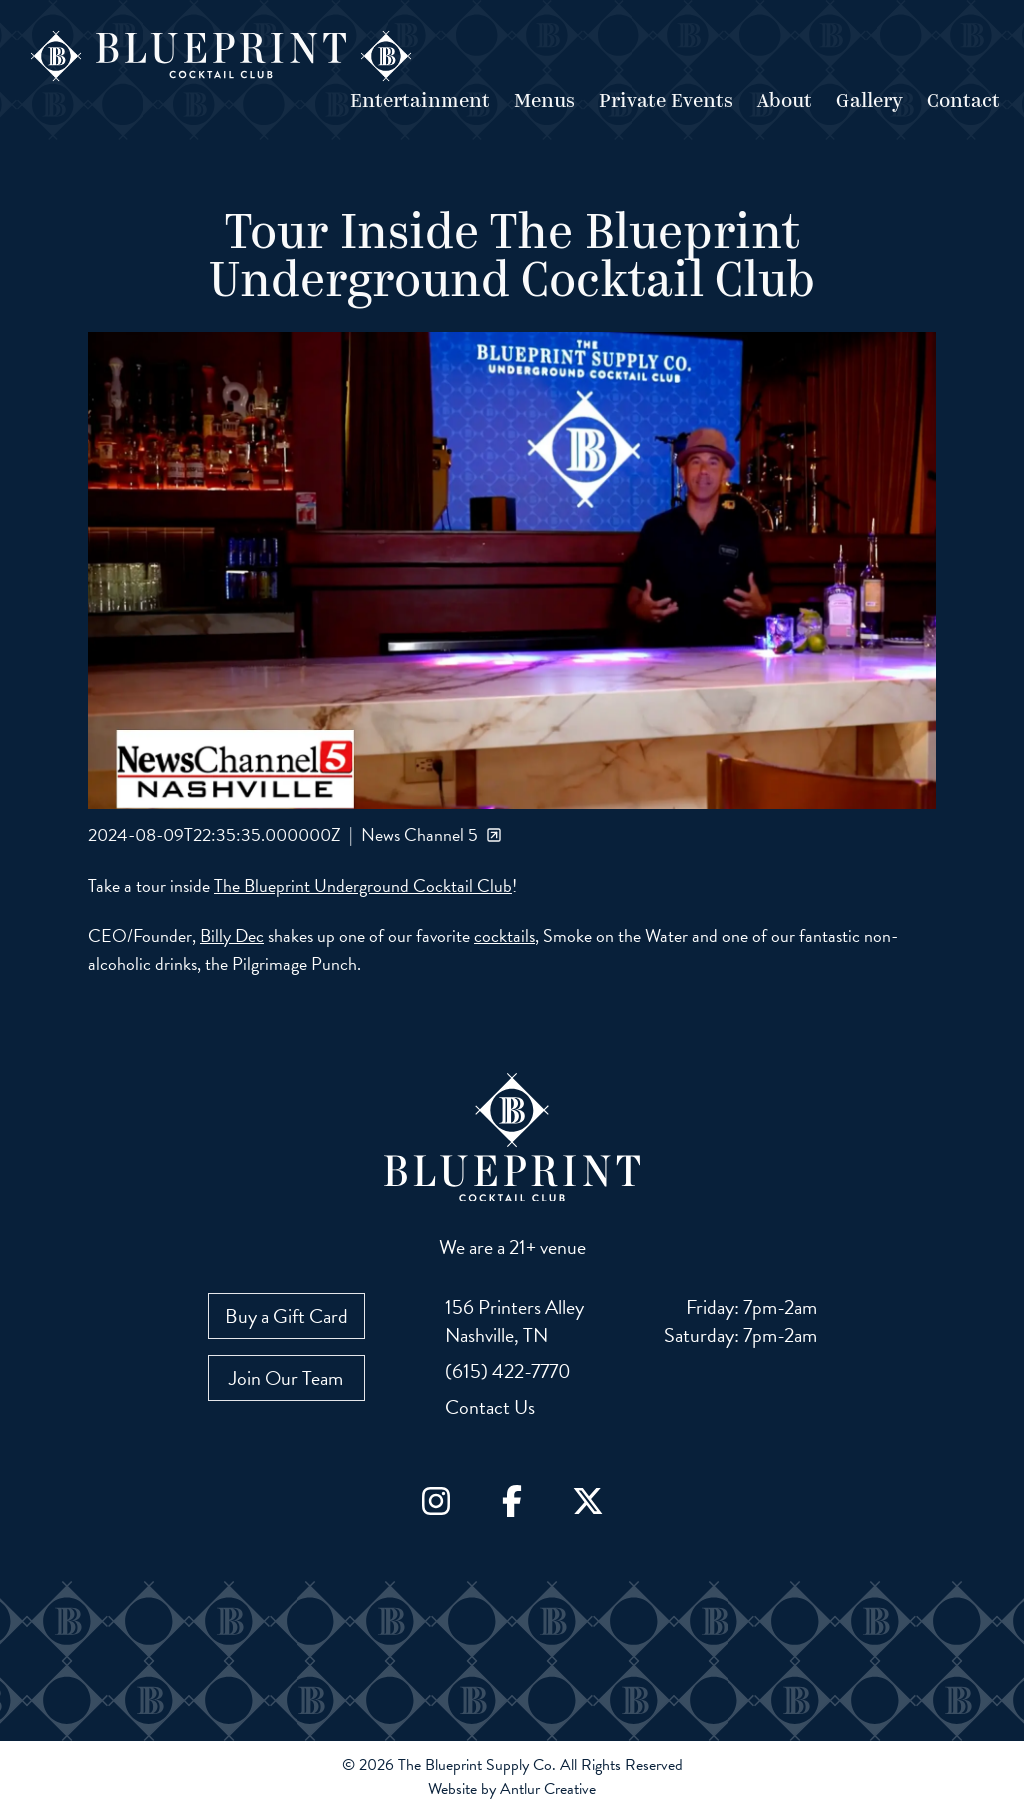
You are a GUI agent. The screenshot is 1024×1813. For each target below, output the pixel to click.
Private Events (666, 102)
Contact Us (490, 1407)
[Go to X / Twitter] (588, 1501)
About (784, 102)
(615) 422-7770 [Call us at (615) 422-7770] (508, 1371)
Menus (544, 102)
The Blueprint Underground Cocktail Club (363, 885)
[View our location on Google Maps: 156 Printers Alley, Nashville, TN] (514, 1321)
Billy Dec (232, 935)
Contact (963, 102)
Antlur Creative (548, 1789)
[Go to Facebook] (512, 1501)
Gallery (869, 102)
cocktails (504, 935)
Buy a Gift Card (286, 1316)
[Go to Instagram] (436, 1501)
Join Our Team (286, 1378)
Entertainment (420, 102)
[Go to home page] (221, 56)
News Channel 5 (431, 834)
